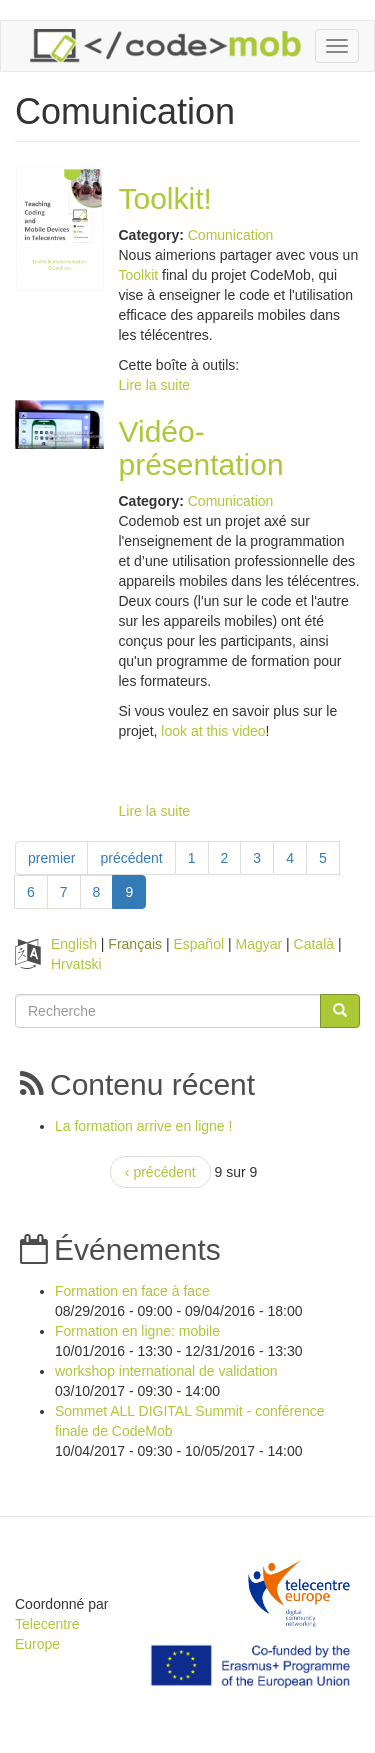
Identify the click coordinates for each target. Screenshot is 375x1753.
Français (135, 944)
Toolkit (139, 275)
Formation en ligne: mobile (137, 1331)
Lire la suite (155, 385)
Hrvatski (76, 964)
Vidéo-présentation (201, 448)
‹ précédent (160, 1172)
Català (314, 944)
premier (51, 858)
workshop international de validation (166, 1371)
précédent (131, 858)
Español (198, 944)
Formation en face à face (132, 1291)
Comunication (231, 235)
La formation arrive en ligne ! (143, 1126)
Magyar (258, 944)
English (74, 944)
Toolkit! (165, 198)
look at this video (213, 731)
